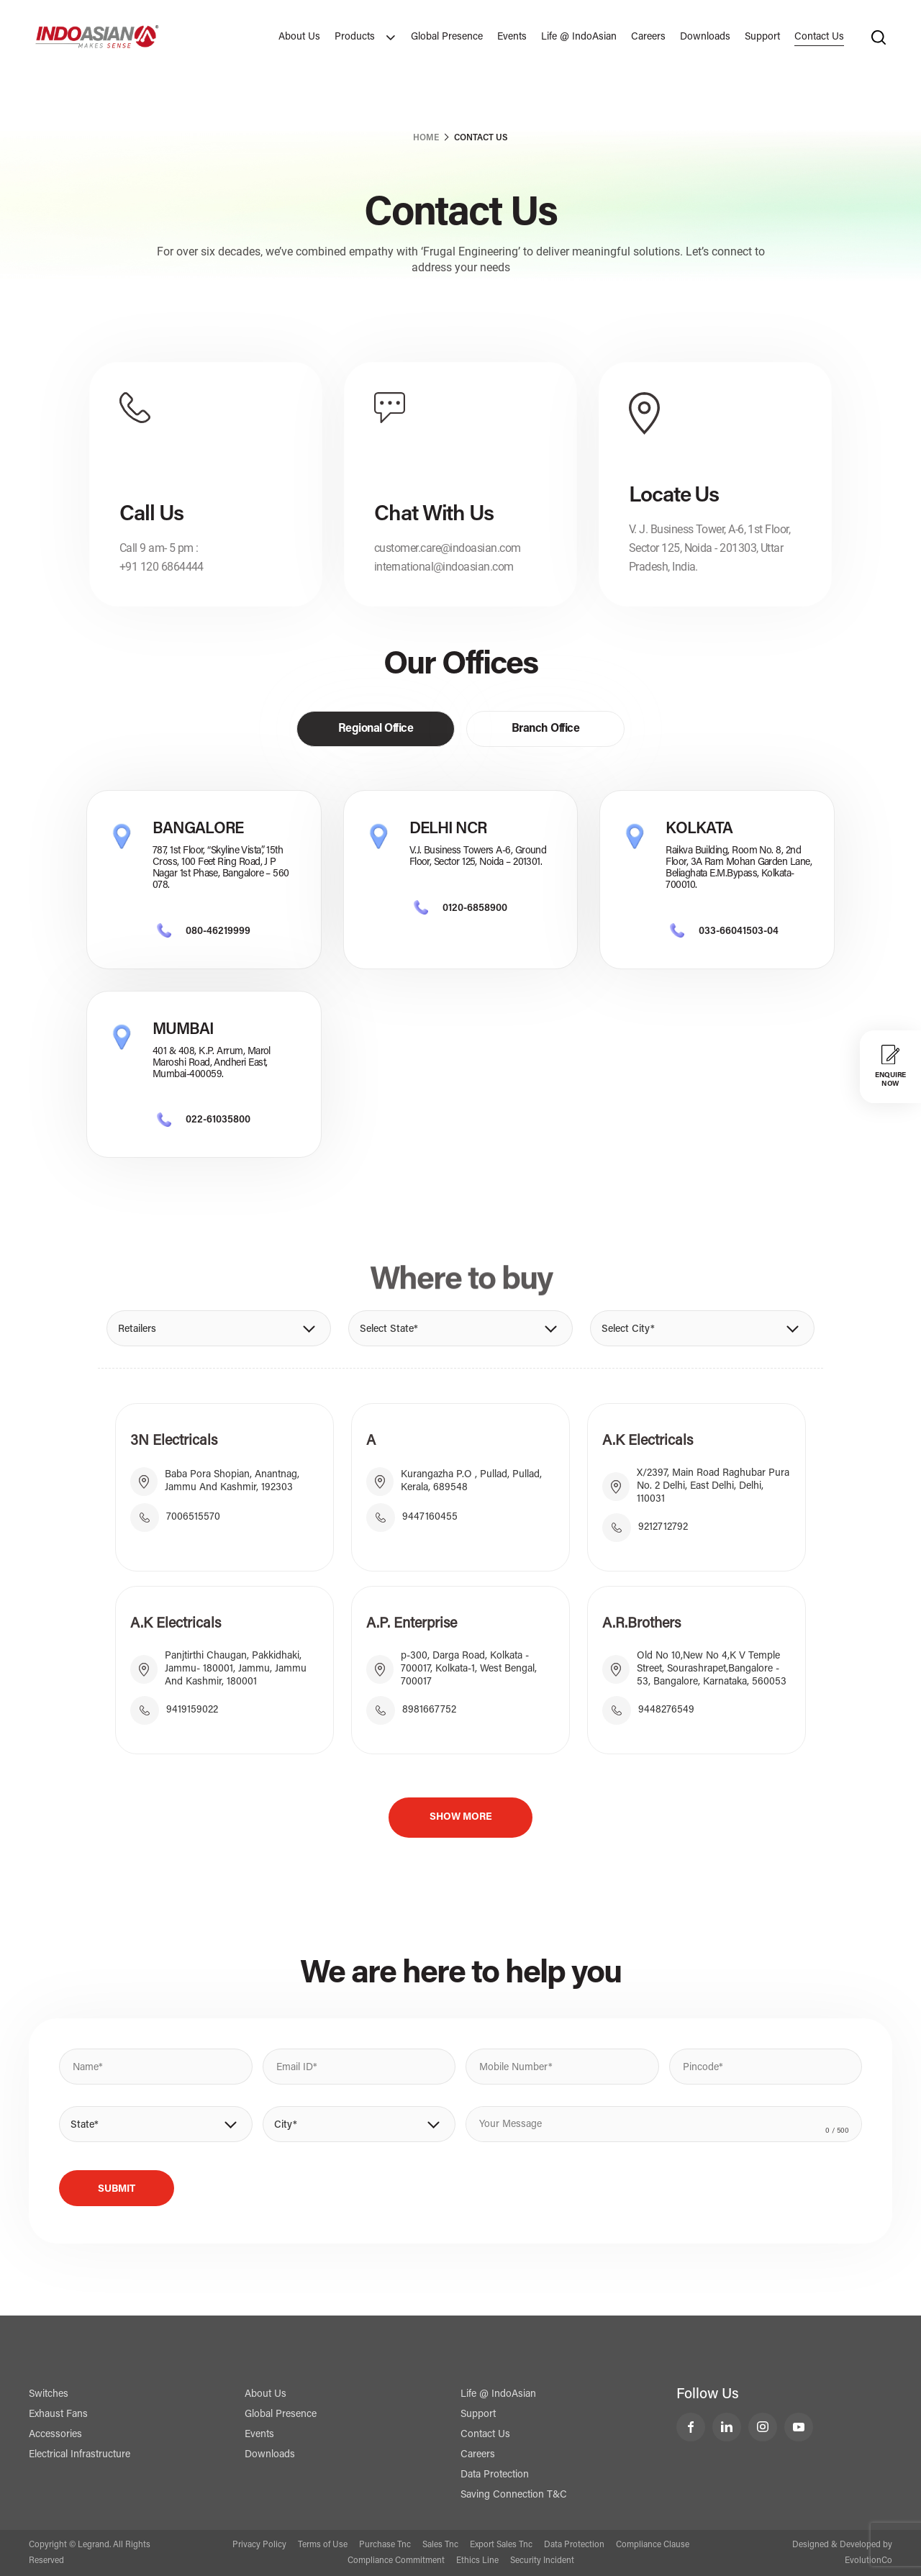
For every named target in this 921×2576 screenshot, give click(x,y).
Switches (48, 2395)
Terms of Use (323, 2545)
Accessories (55, 2435)
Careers (648, 37)
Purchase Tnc (385, 2545)
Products (365, 37)
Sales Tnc (440, 2545)
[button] (218, 1328)
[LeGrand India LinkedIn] (726, 2427)
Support (762, 37)
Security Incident (542, 2561)
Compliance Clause (652, 2545)
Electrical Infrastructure (79, 2455)
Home (426, 138)
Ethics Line (477, 2561)
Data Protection (494, 2475)
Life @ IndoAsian (579, 37)
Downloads (705, 37)
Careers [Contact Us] (477, 2455)
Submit (116, 2190)
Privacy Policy (259, 2545)
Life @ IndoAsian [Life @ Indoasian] (498, 2395)
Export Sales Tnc (501, 2545)
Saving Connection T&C (513, 2495)
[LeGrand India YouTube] (798, 2427)
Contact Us (819, 37)
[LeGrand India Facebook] (690, 2427)
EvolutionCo (868, 2561)
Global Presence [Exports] (447, 37)
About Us (299, 37)
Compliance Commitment (396, 2561)
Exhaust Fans (58, 2415)
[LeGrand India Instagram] (762, 2427)
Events (512, 37)
